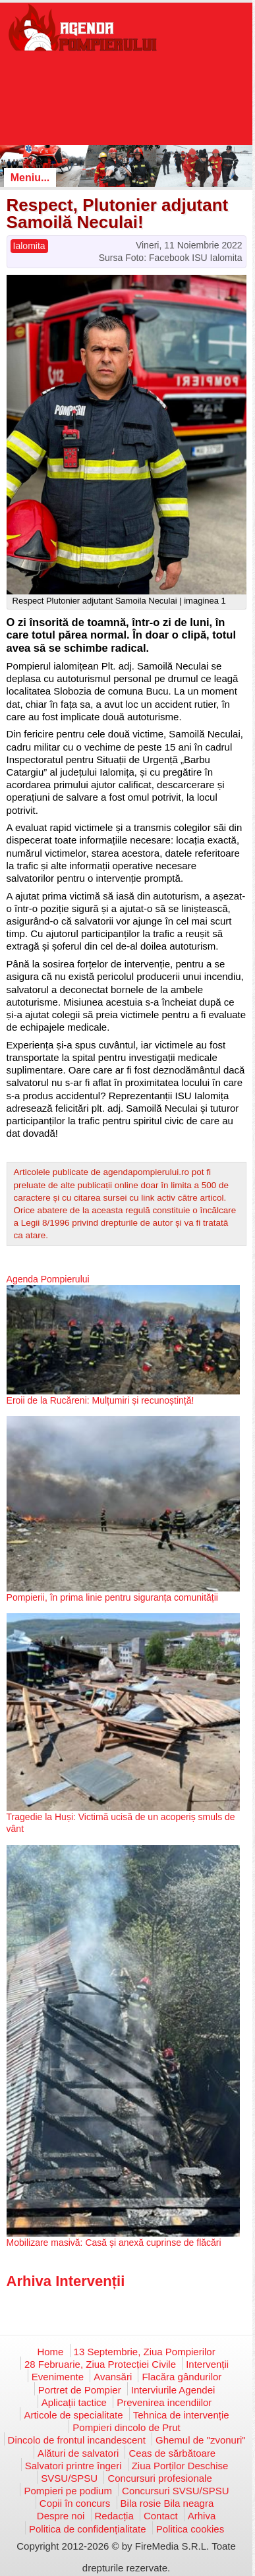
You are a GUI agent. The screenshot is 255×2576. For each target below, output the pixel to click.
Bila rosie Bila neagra (167, 2503)
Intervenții (207, 2364)
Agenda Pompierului (48, 1279)
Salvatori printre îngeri (73, 2465)
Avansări (113, 2376)
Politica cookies (190, 2528)
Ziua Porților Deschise (180, 2465)
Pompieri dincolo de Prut (126, 2427)
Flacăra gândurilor (181, 2376)
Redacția (114, 2515)
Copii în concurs (75, 2503)
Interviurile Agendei (173, 2389)
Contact (161, 2515)
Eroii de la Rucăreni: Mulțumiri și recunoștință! (100, 1400)
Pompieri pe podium (67, 2490)
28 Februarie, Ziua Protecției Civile (100, 2364)
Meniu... (30, 177)
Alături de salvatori (78, 2453)
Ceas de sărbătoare (171, 2453)
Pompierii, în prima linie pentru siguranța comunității (112, 1597)
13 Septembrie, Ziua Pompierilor (144, 2351)
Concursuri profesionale (159, 2478)
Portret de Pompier (79, 2389)
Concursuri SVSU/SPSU (175, 2490)
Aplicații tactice (74, 2402)
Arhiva (202, 2515)
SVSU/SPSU (69, 2478)
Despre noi (61, 2515)
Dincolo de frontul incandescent (77, 2440)
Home (50, 2351)
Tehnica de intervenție (181, 2414)
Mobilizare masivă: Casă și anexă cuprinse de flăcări (114, 2242)
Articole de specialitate (73, 2414)
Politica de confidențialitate (87, 2528)
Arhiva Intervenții (66, 2281)
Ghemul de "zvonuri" (201, 2440)
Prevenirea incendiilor (164, 2402)
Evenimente (58, 2376)
